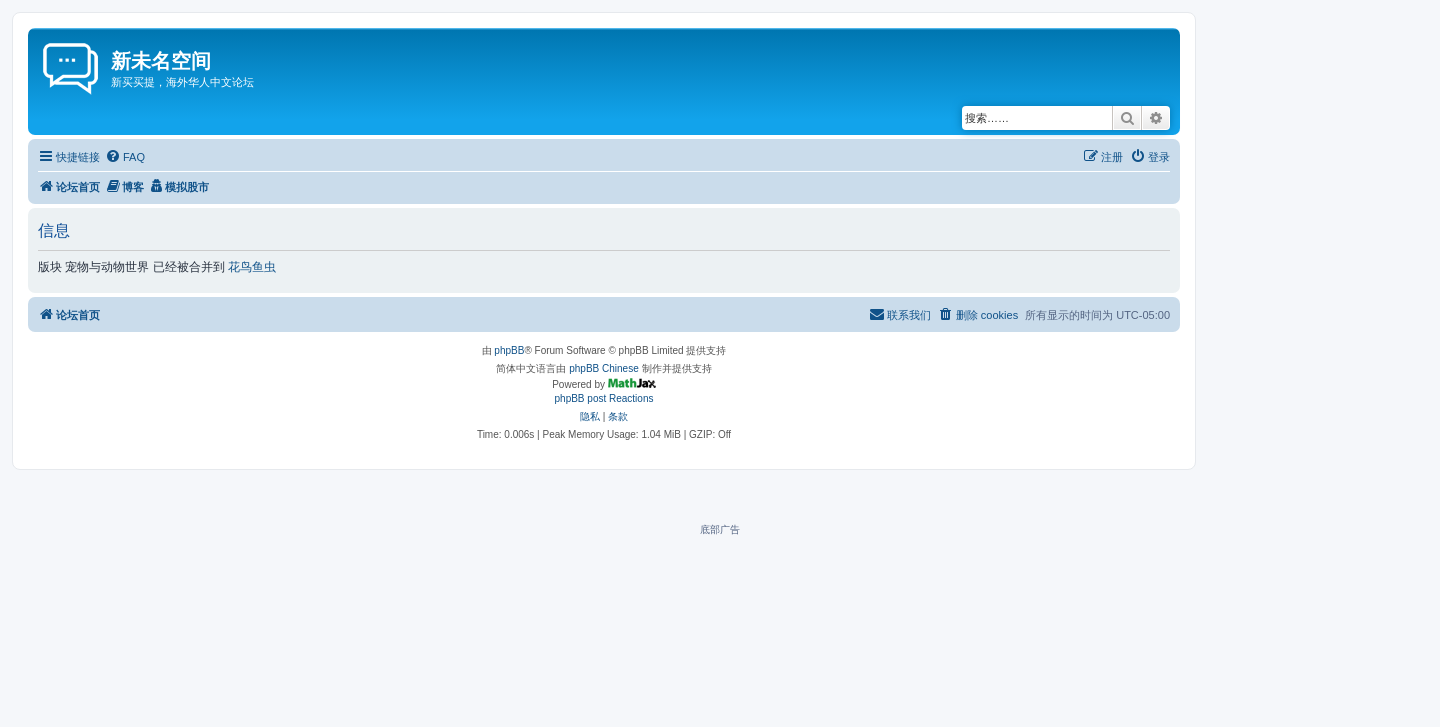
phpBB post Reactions (604, 398)
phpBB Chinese (604, 368)
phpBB (509, 350)
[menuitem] (125, 157)
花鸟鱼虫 (252, 267)
